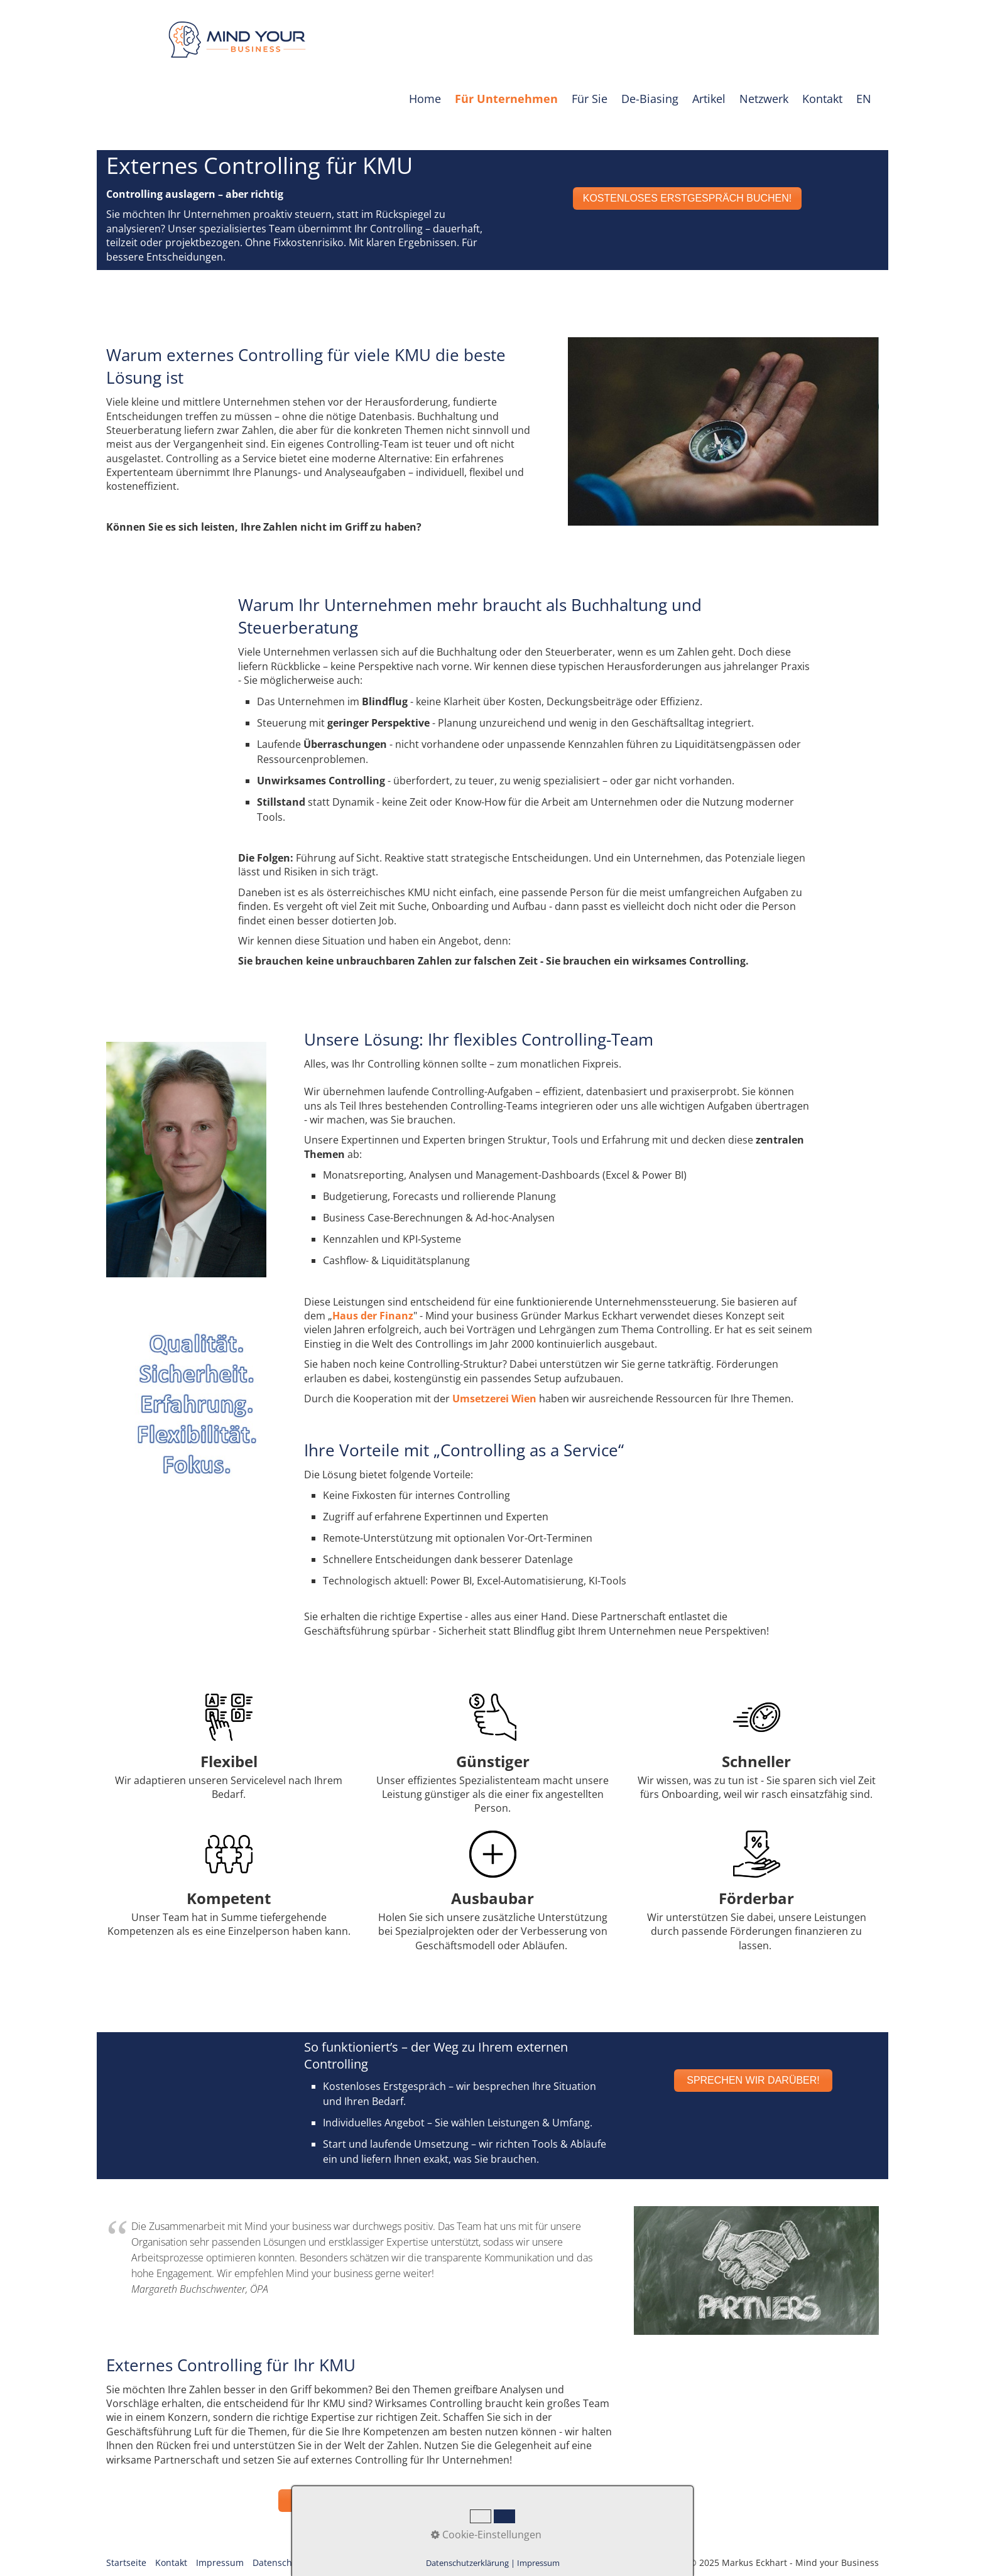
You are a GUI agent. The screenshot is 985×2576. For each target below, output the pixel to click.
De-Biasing (649, 98)
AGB (323, 2569)
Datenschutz (279, 2569)
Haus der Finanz (372, 1316)
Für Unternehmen (506, 98)
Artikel (709, 98)
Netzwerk (763, 98)
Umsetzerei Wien (494, 1398)
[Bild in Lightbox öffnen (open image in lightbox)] (723, 431)
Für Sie (589, 98)
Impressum (220, 2569)
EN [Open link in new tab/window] (863, 98)
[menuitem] (426, 98)
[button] (687, 198)
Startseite (126, 2569)
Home (425, 98)
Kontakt (822, 98)
